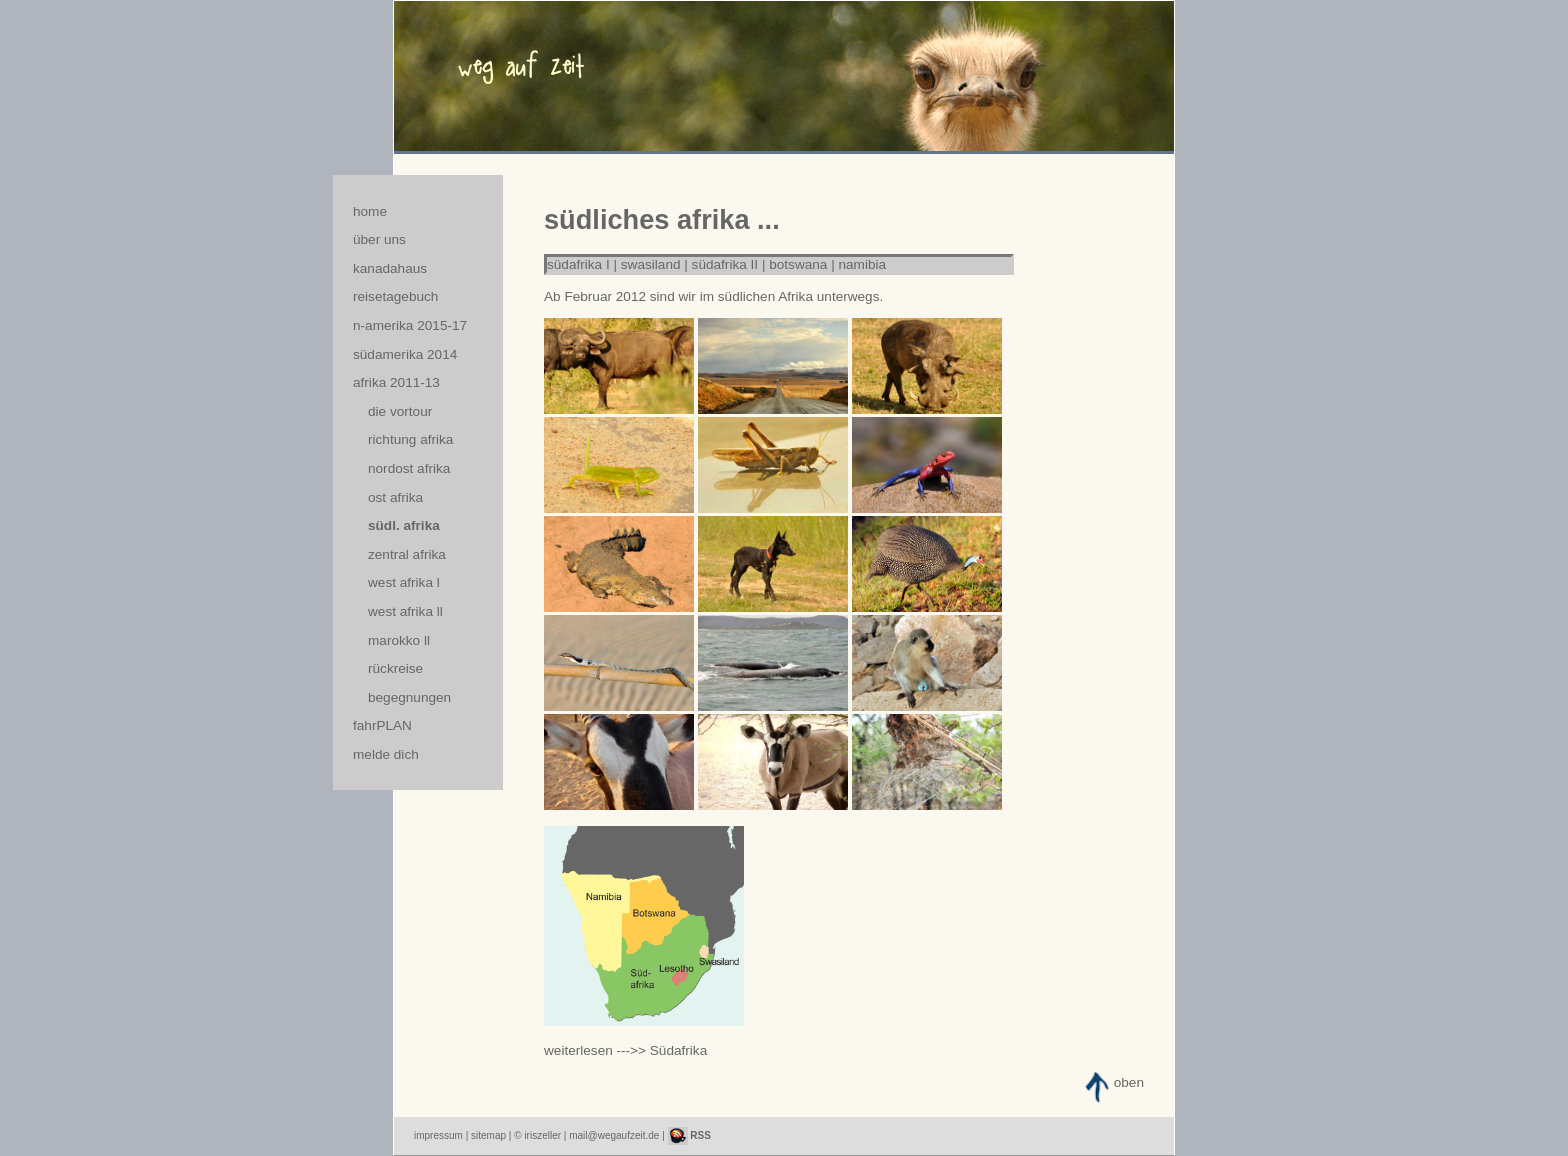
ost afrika (395, 497)
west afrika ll (405, 611)
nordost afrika (409, 468)
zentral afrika (407, 554)
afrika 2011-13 (396, 382)
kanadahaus (390, 268)
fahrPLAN (382, 725)
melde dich (386, 754)
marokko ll (399, 640)
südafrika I (578, 264)
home (370, 211)
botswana (798, 264)
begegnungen (409, 697)
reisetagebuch (395, 296)
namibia (863, 264)
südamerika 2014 (405, 354)
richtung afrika (410, 439)
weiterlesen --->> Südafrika (625, 1050)
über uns (379, 239)
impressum (438, 1135)
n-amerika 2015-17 (410, 325)
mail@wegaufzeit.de (614, 1135)
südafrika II (725, 264)
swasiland (651, 264)
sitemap (488, 1135)
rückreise (395, 668)
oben (1129, 1082)
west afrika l (404, 582)
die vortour (400, 411)
